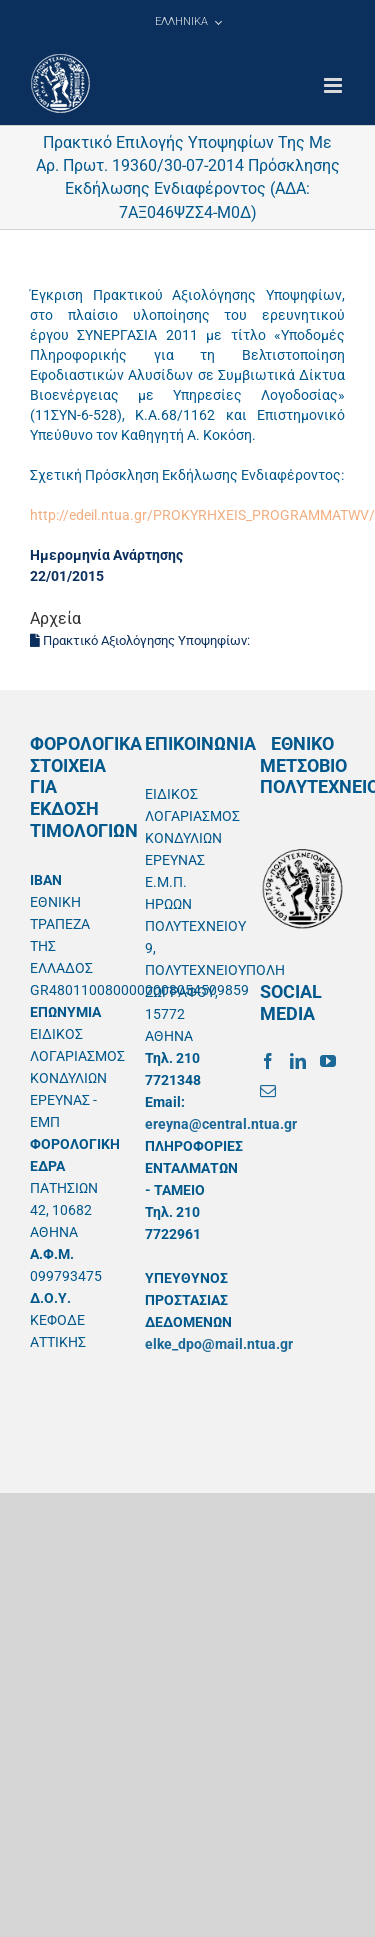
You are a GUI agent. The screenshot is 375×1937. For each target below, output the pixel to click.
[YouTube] (328, 1061)
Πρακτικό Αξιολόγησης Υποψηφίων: (141, 640)
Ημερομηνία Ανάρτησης (106, 555)
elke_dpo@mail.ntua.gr (219, 1344)
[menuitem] (188, 22)
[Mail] (268, 1091)
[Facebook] (268, 1061)
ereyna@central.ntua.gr (221, 1124)
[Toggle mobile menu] (334, 85)
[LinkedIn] (298, 1061)
